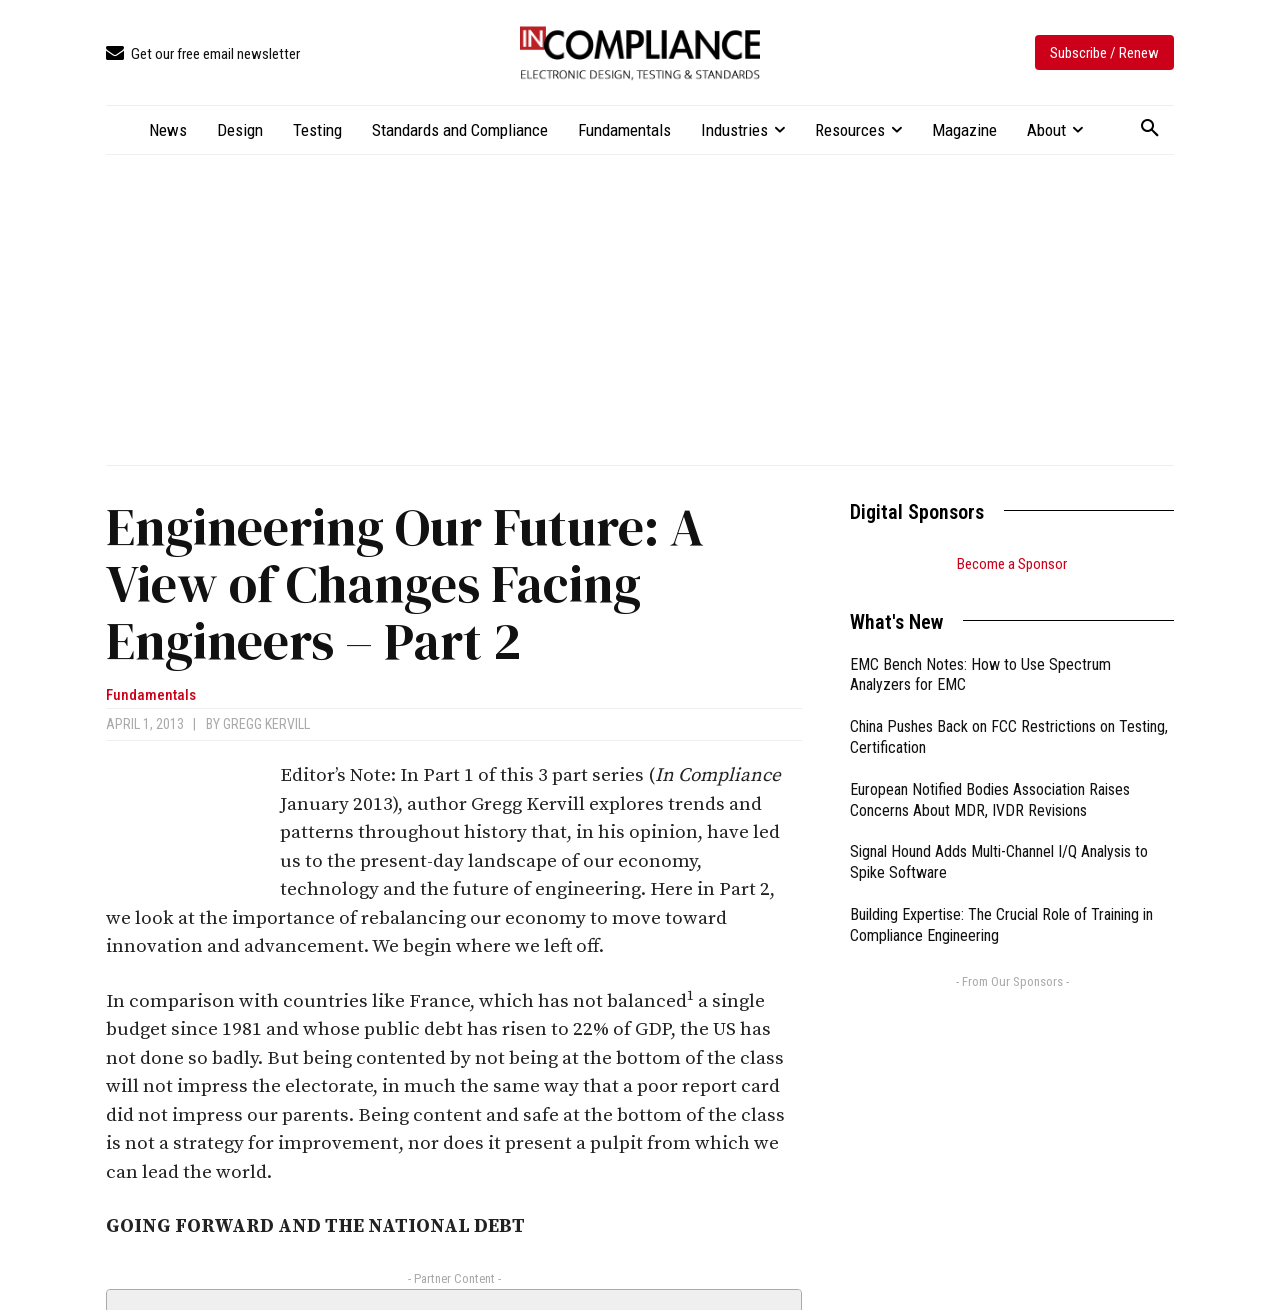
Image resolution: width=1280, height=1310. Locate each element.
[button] (1150, 129)
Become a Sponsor (1012, 564)
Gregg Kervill (266, 724)
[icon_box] (203, 54)
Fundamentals (151, 695)
